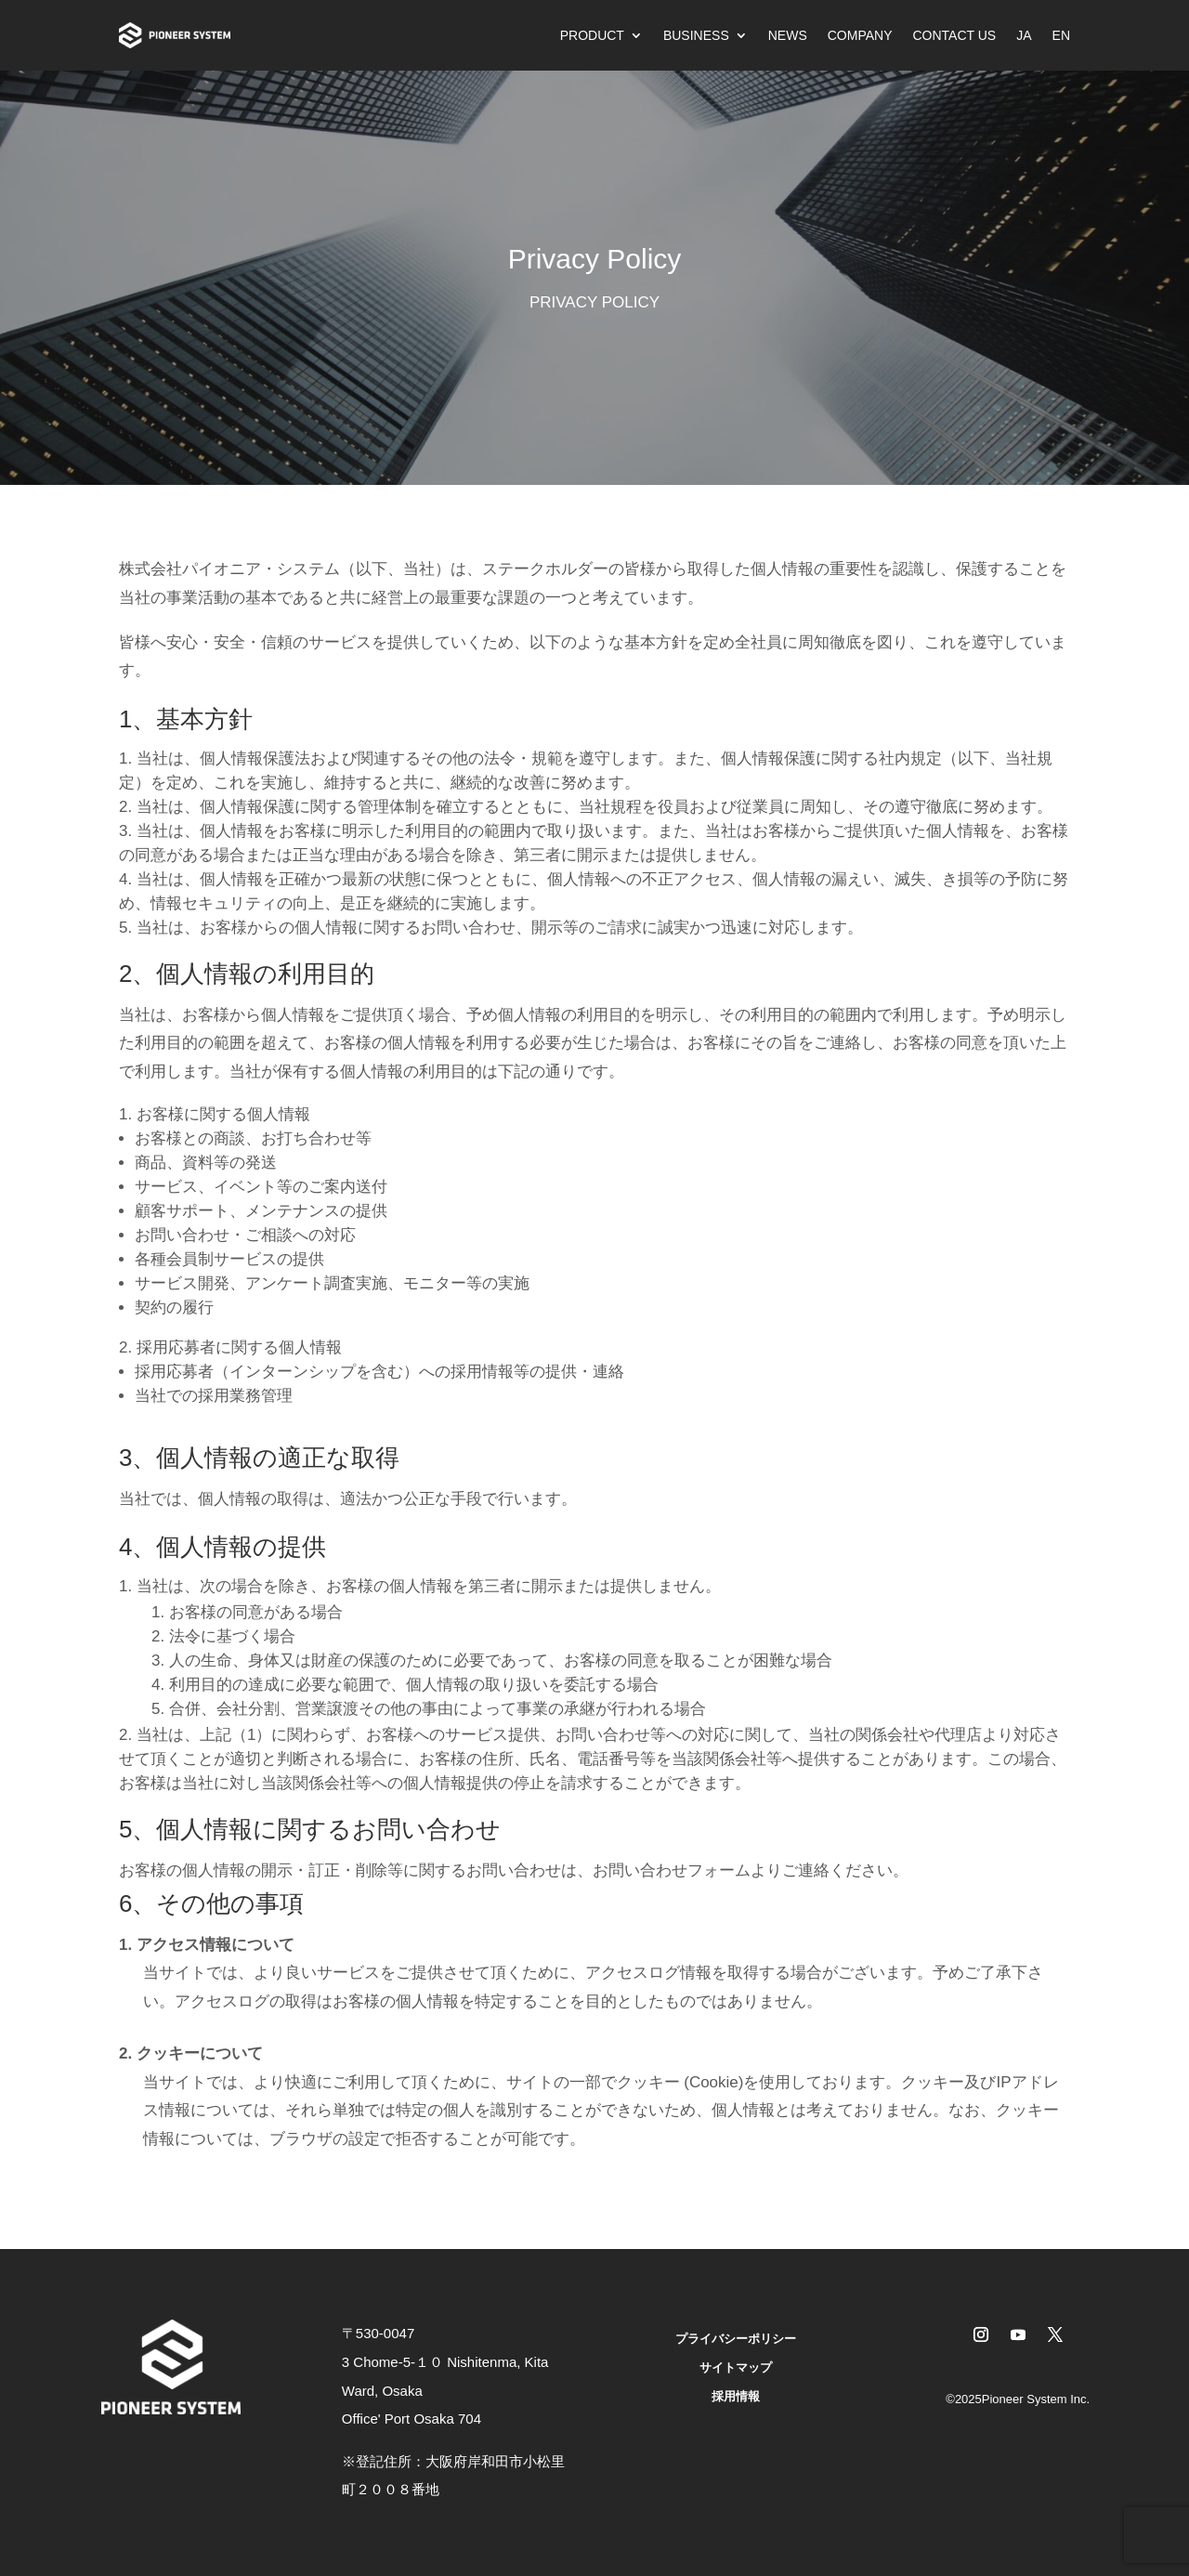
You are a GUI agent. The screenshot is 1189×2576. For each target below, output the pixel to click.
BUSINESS (696, 35)
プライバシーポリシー (735, 2339)
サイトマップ (735, 2367)
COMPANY (860, 35)
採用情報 (736, 2396)
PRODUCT (592, 35)
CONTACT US (954, 35)
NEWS (787, 35)
